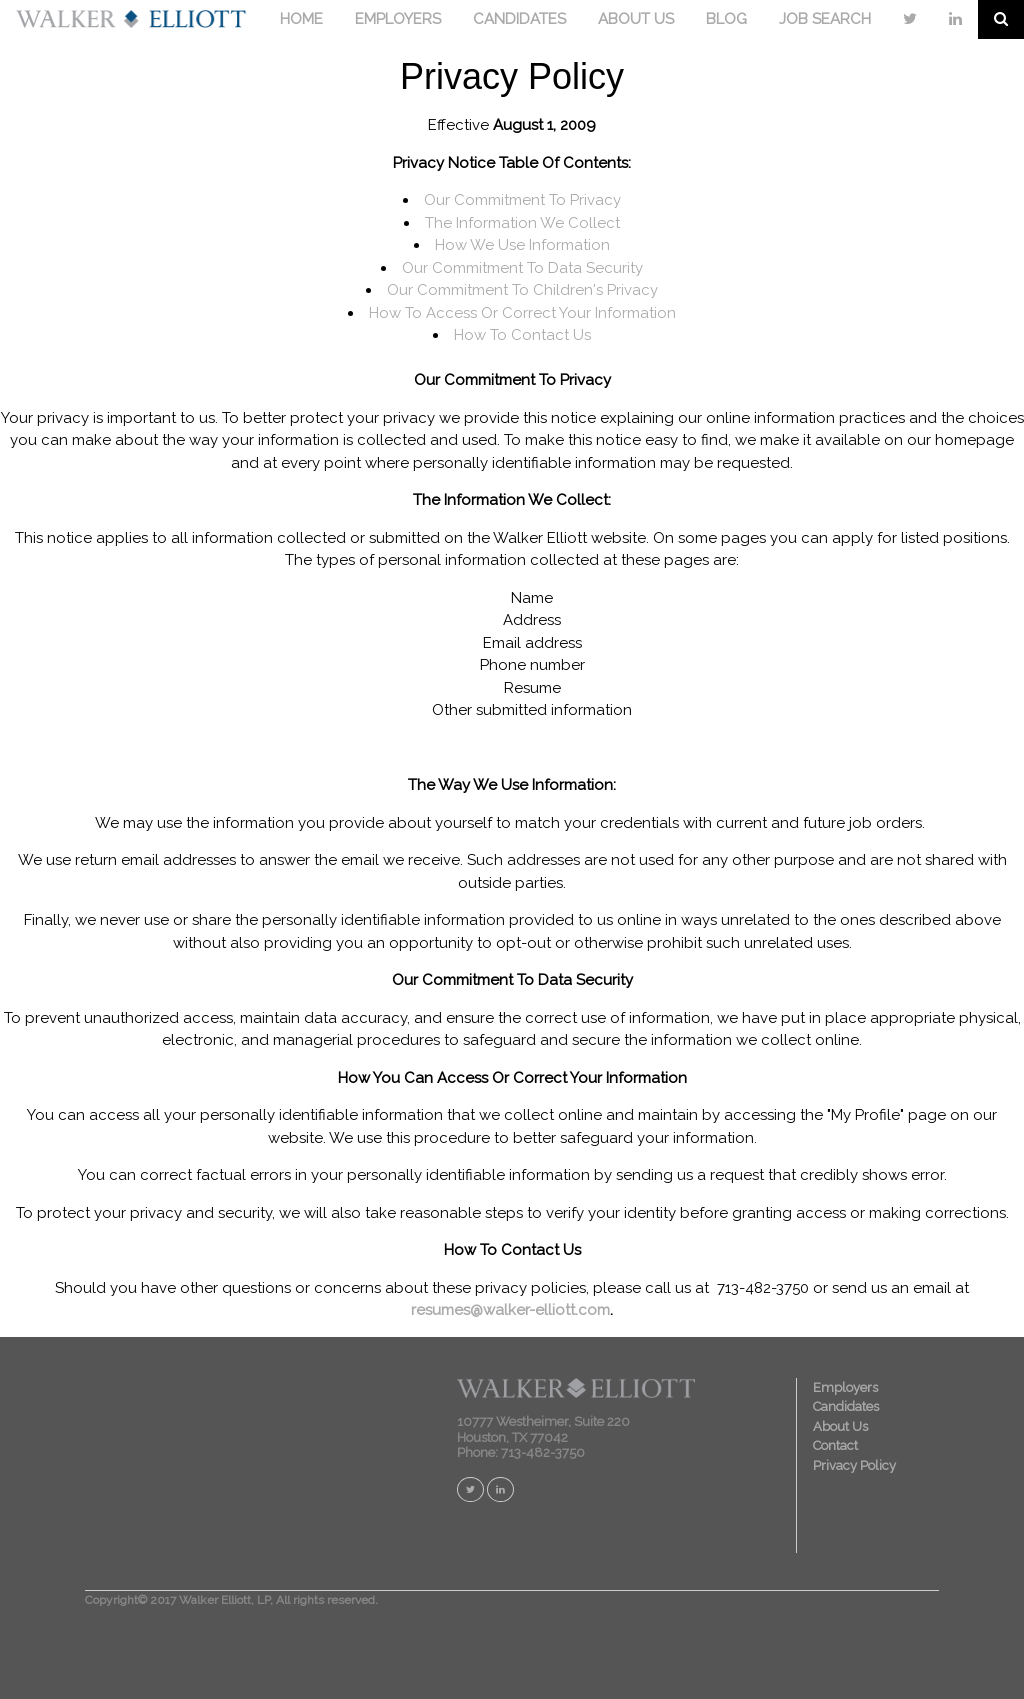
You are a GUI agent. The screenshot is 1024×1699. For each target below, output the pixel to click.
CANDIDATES (519, 19)
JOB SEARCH (825, 19)
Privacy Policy (854, 1465)
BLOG (726, 19)
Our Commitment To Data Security (522, 268)
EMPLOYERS (398, 19)
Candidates (846, 1406)
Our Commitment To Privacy (522, 200)
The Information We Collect (522, 223)
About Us (840, 1426)
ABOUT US (636, 19)
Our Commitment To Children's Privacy (522, 290)
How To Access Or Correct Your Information (522, 313)
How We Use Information (522, 245)
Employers (845, 1387)
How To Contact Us (522, 335)
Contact (835, 1445)
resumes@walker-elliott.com (510, 1310)
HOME (301, 19)
